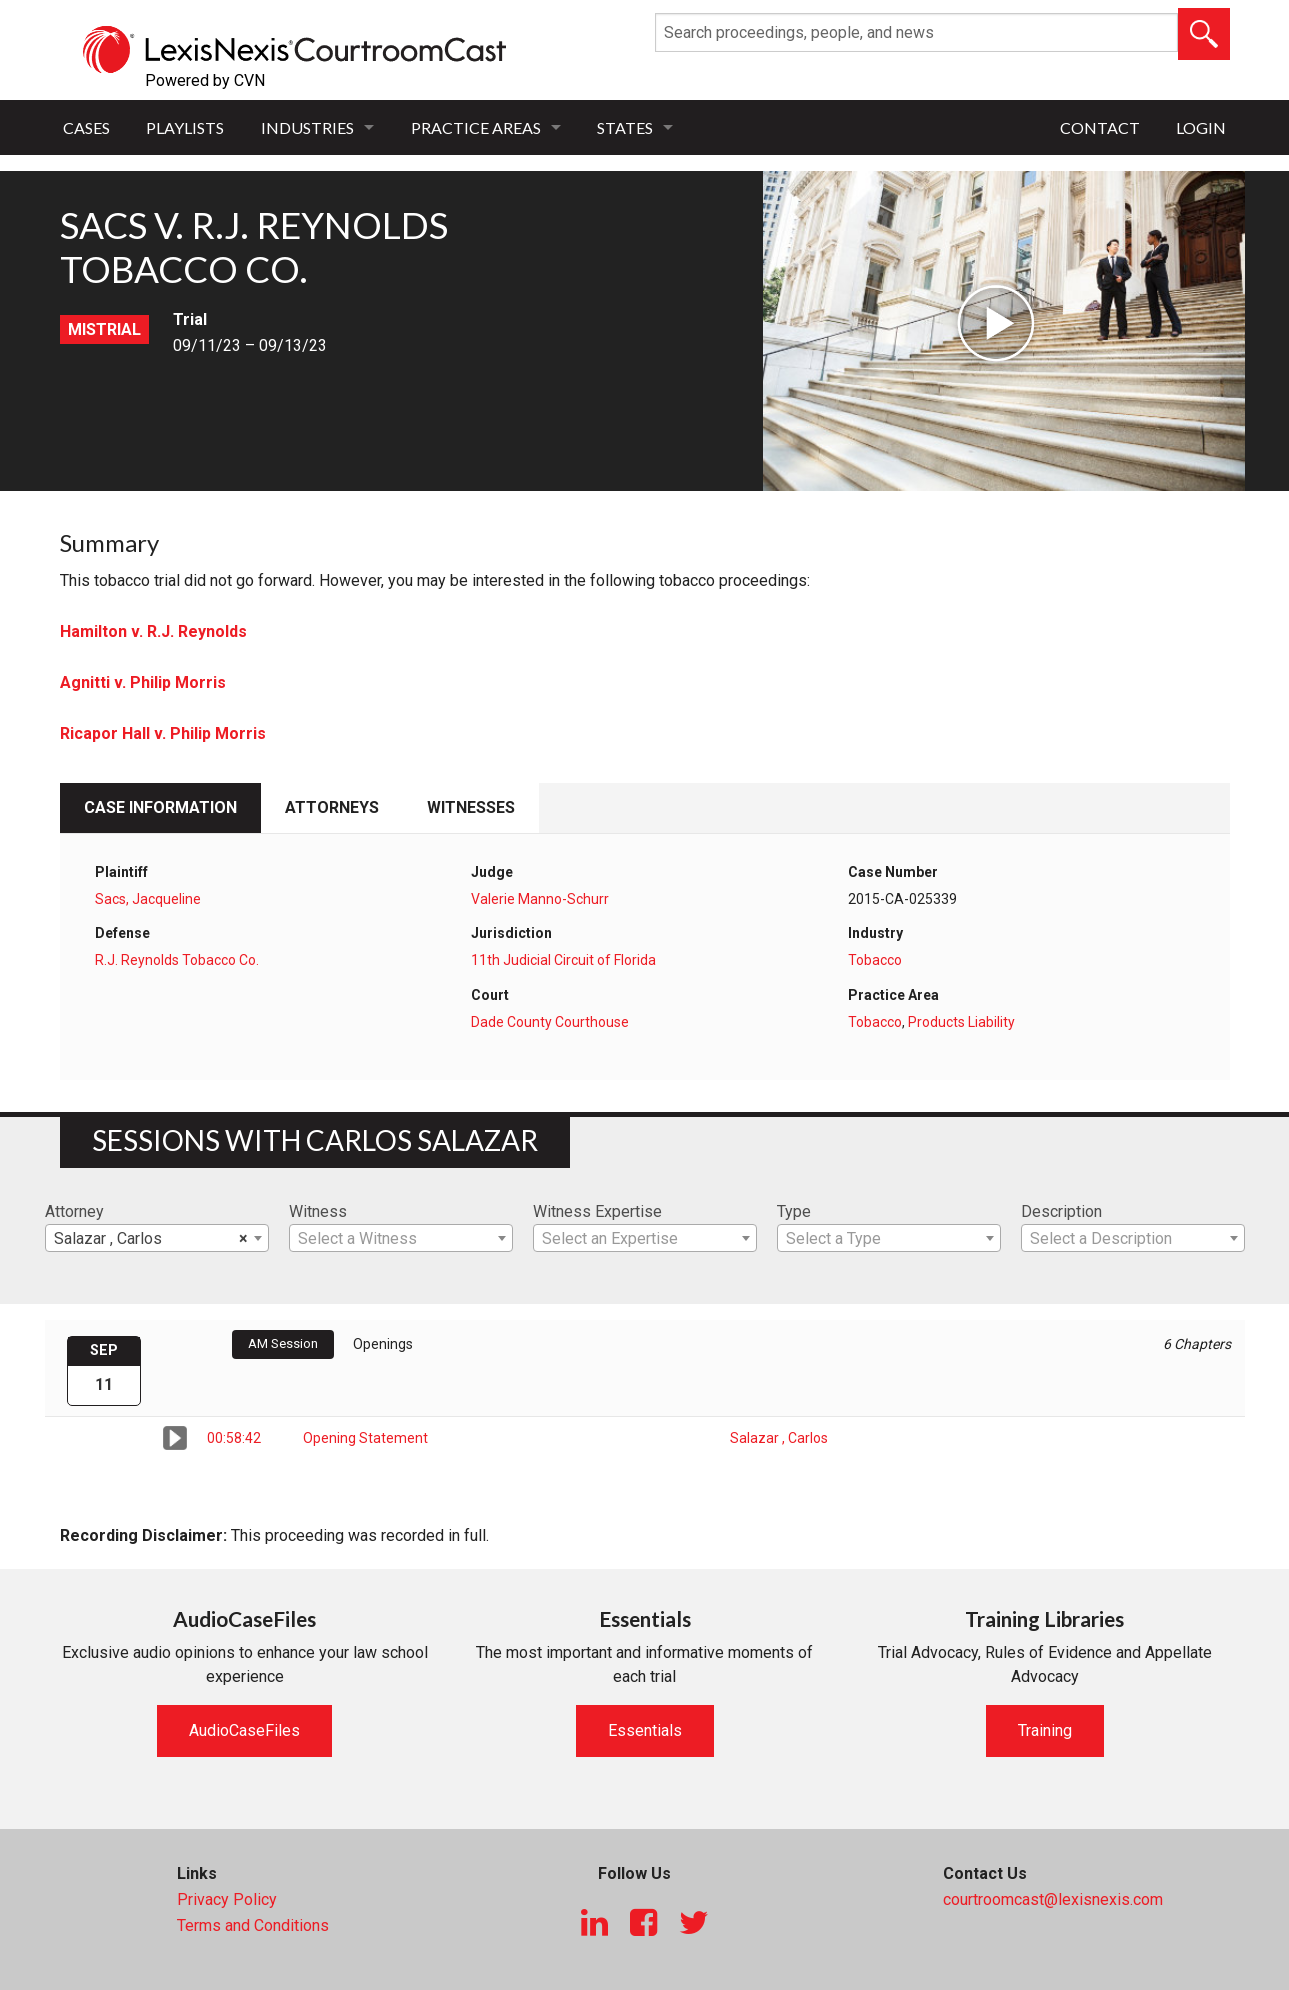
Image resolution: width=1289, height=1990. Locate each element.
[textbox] (401, 1239)
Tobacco (875, 960)
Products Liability (961, 1022)
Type (794, 1211)
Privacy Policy (227, 1899)
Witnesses (471, 807)
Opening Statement (365, 1438)
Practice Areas (476, 127)
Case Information (160, 807)
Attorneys (332, 807)
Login (1201, 127)
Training (1045, 1730)
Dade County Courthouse (550, 1022)
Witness (318, 1211)
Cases (86, 127)
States (625, 127)
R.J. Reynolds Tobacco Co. (177, 960)
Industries (307, 127)
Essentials (645, 1730)
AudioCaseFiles (244, 1730)
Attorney (74, 1211)
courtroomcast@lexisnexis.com (1053, 1899)
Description (1061, 1211)
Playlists (185, 127)
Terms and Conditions (253, 1925)
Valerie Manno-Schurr (540, 899)
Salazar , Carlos (779, 1438)
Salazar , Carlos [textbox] (151, 1239)
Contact (1100, 127)
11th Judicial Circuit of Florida (563, 960)
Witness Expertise (597, 1211)
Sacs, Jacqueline (148, 899)
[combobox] (157, 1238)
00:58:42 (234, 1438)
